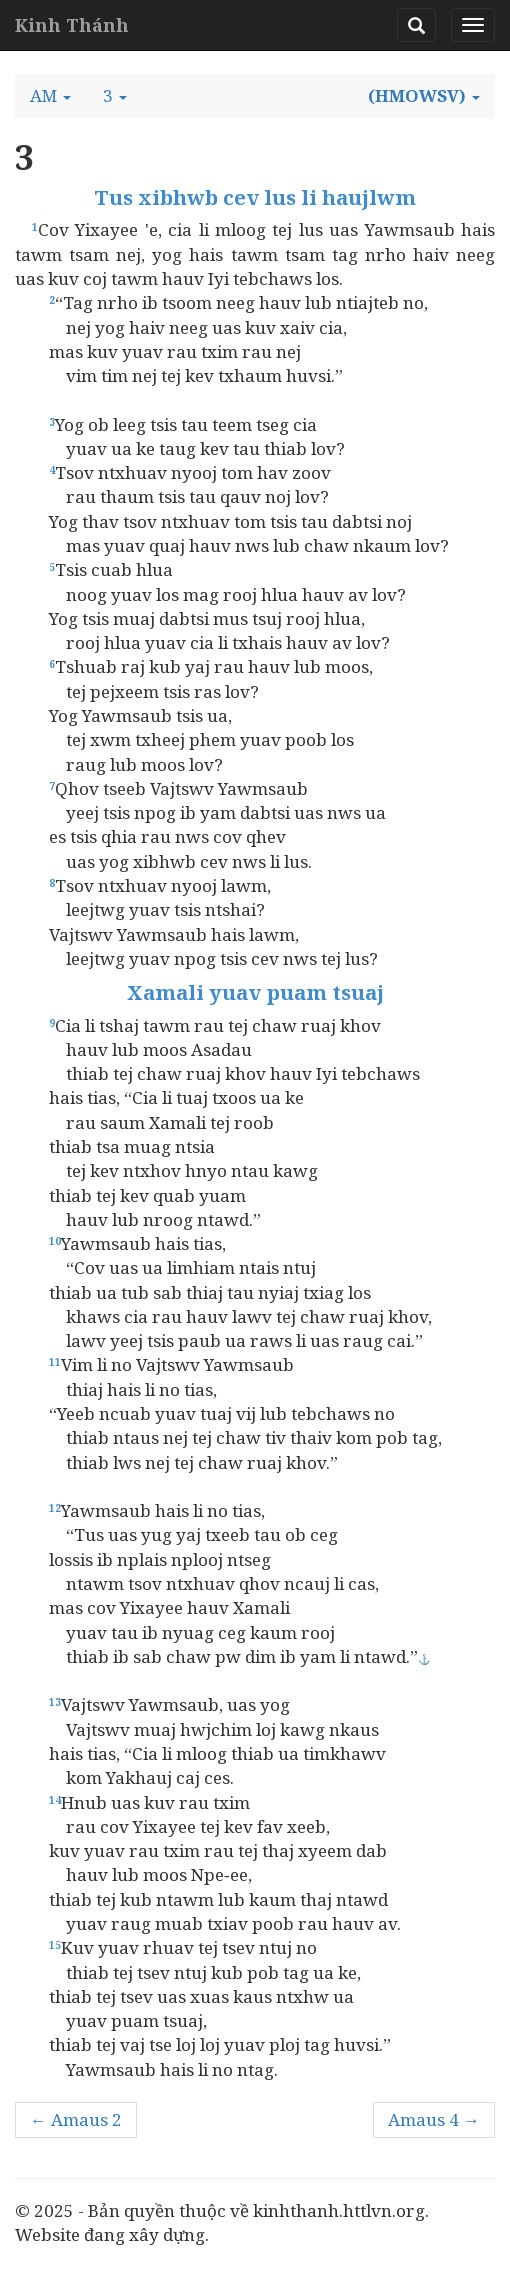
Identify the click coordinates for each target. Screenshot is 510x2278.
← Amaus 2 (76, 2119)
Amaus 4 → (434, 2119)
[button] (50, 96)
